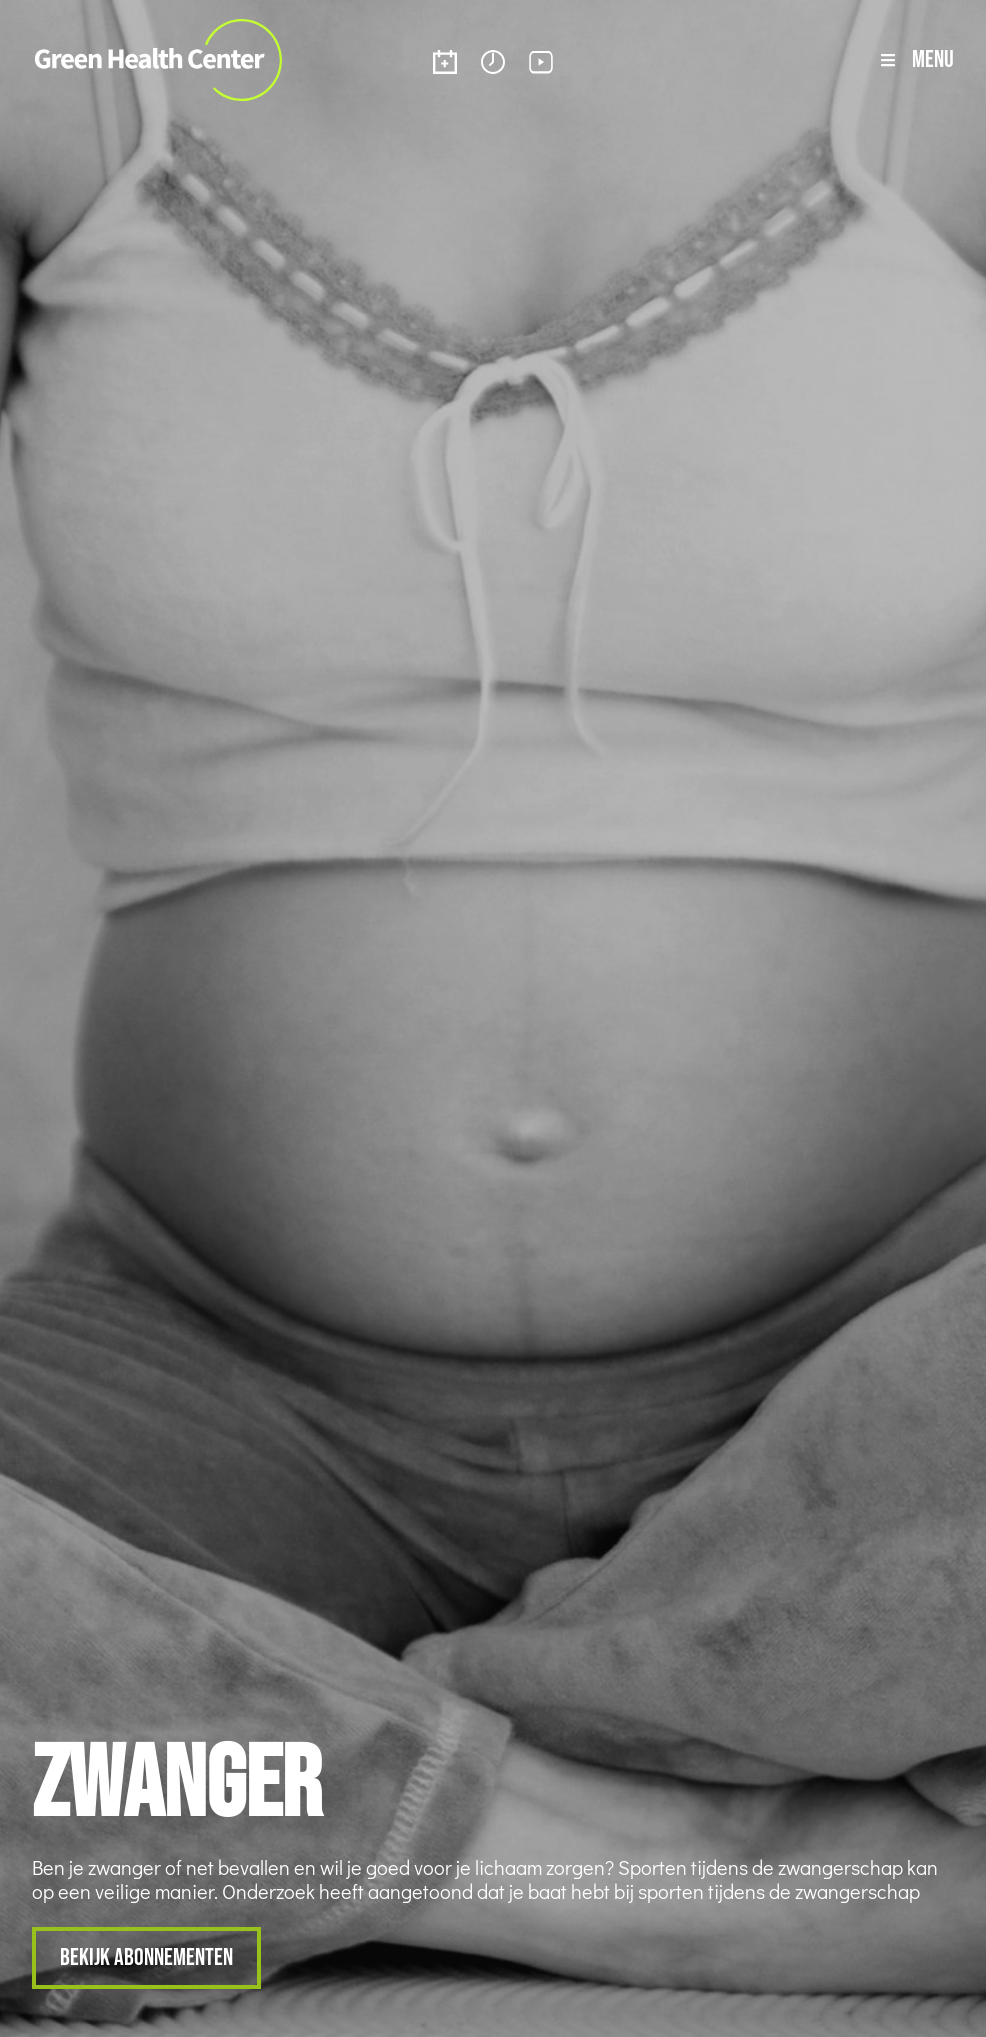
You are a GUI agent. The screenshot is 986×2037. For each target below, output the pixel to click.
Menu (933, 58)
